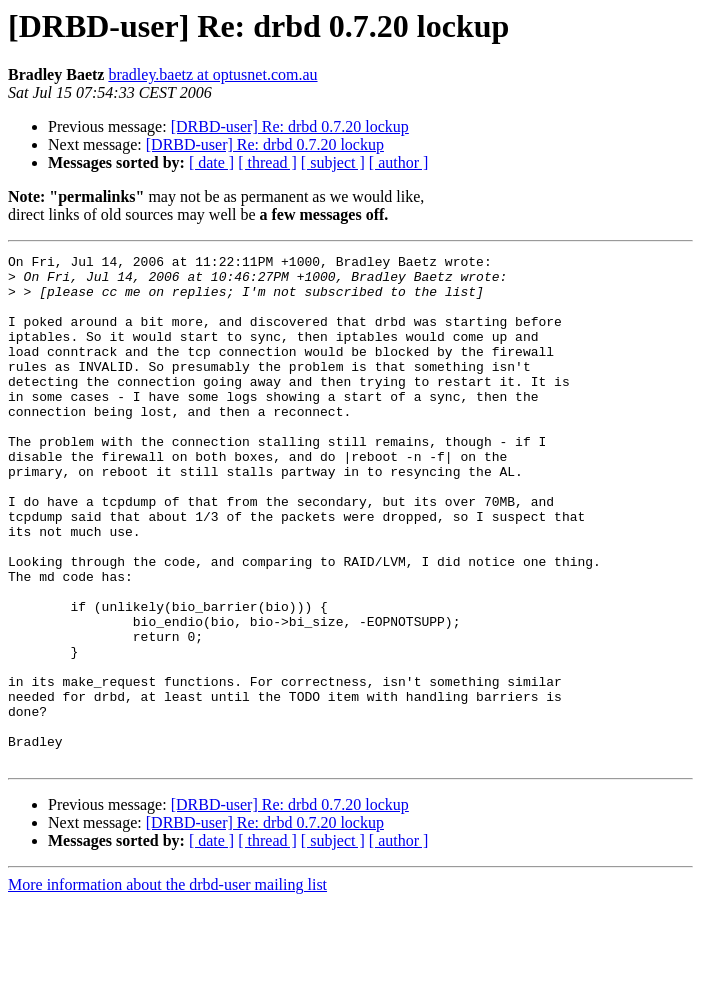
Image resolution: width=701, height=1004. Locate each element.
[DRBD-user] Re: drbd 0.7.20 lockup (290, 126)
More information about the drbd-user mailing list (167, 986)
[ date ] (211, 162)
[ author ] (399, 162)
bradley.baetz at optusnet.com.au (212, 74)
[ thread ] (267, 162)
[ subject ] (333, 162)
